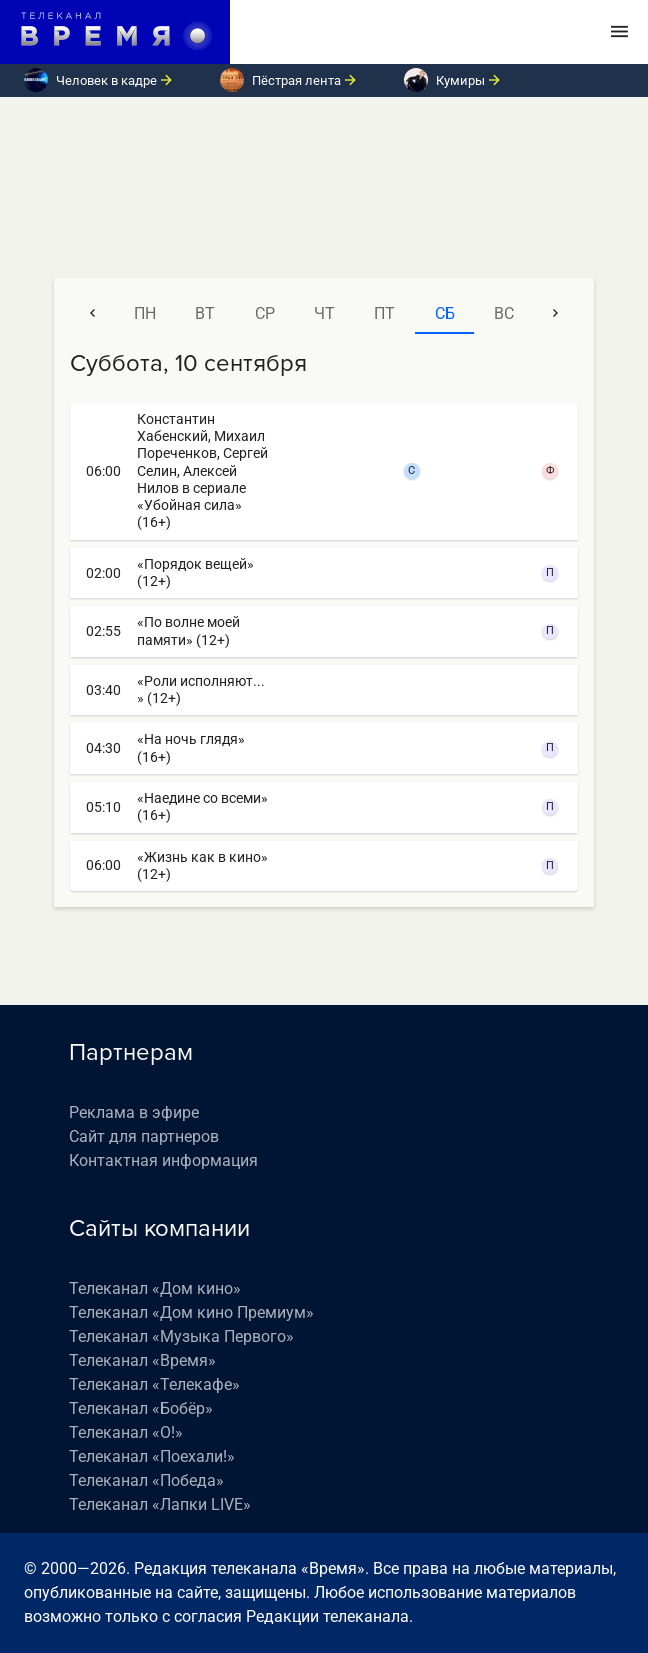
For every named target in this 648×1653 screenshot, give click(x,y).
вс (504, 313)
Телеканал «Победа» (146, 1480)
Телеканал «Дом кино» (155, 1288)
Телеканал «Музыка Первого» (181, 1336)
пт (384, 313)
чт (324, 313)
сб (445, 313)
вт (205, 313)
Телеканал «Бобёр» (141, 1408)
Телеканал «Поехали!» (152, 1456)
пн (145, 313)
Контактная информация (163, 1160)
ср (265, 313)
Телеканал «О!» (126, 1432)
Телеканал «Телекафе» (154, 1384)
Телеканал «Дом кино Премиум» (191, 1312)
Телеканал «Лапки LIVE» (160, 1504)
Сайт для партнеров (144, 1136)
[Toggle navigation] (619, 32)
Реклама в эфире (134, 1112)
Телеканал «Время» (142, 1360)
